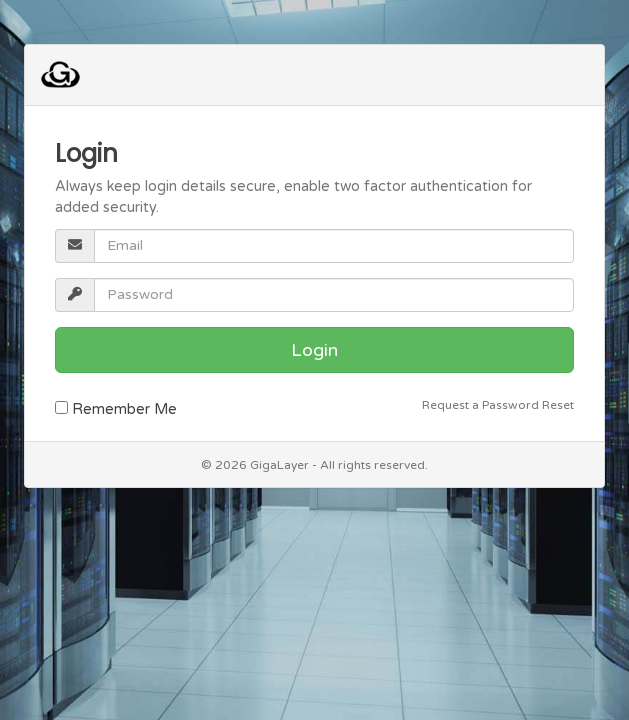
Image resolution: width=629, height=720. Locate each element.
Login (314, 350)
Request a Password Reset (498, 405)
